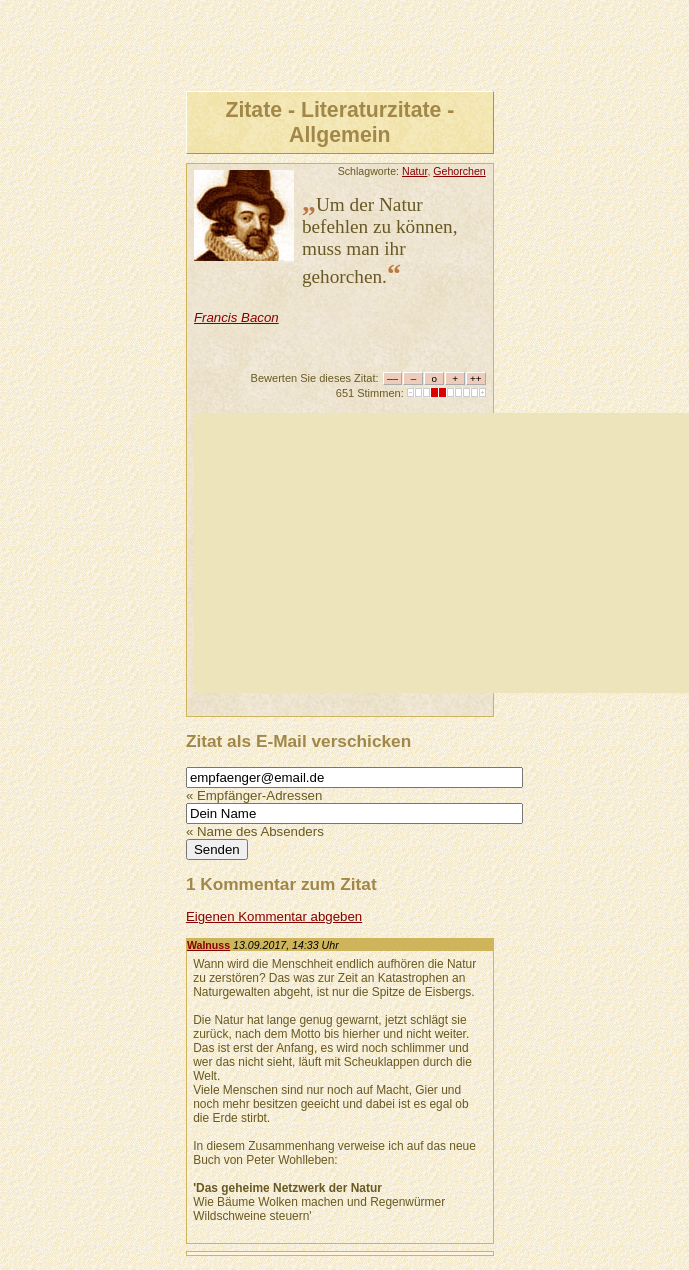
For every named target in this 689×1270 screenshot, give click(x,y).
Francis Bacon (236, 317)
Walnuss (208, 945)
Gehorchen (459, 171)
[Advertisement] (441, 553)
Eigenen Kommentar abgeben (274, 916)
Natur (414, 171)
